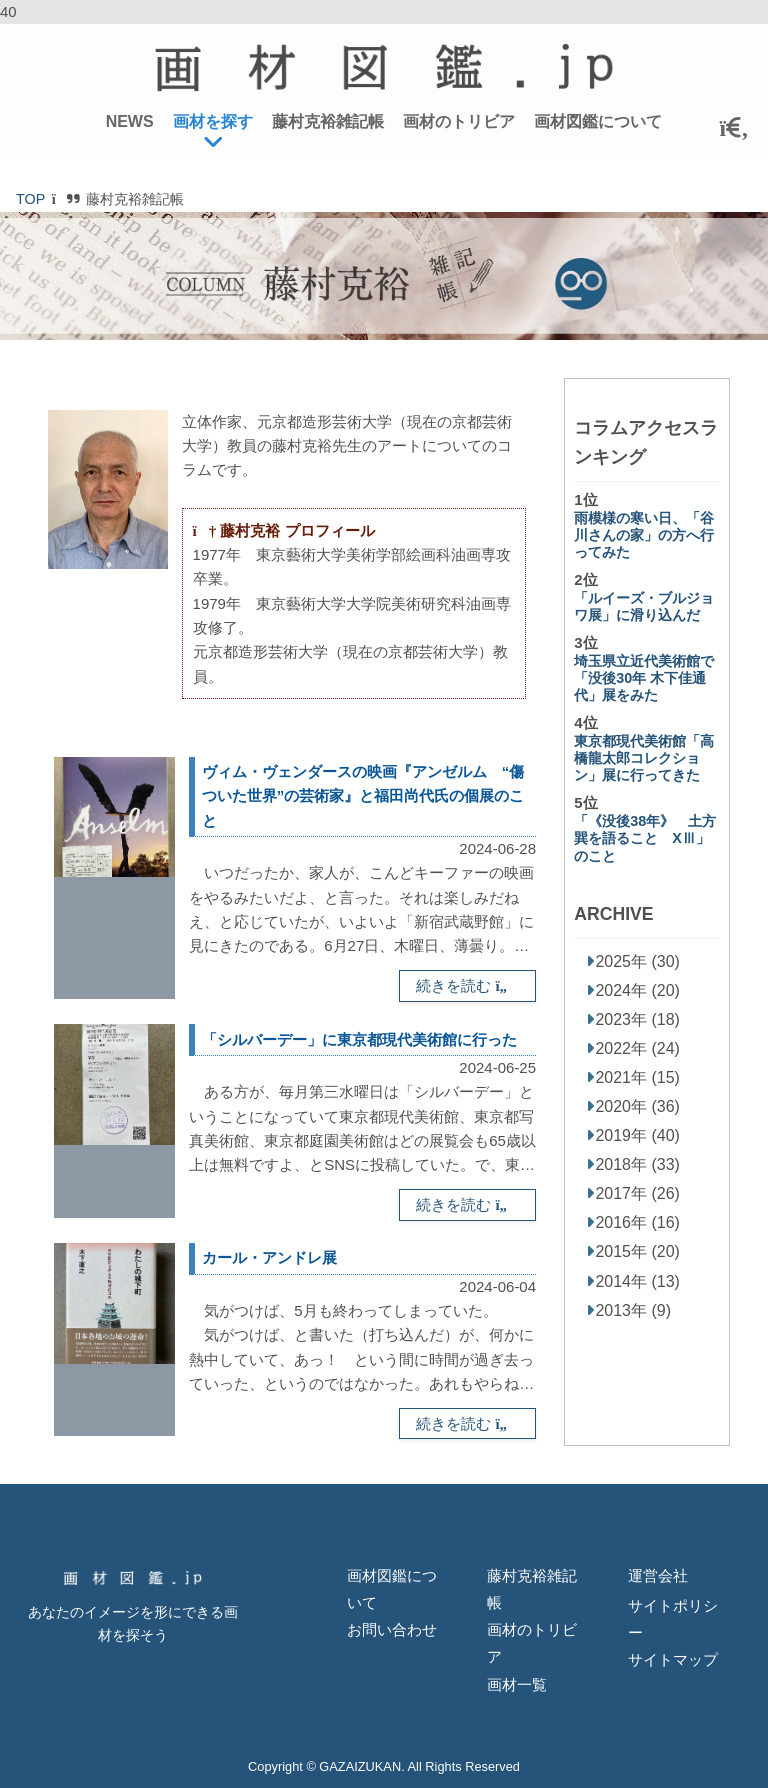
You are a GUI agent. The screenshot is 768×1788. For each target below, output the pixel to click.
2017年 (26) (637, 1193)
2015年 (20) (637, 1251)
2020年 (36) (637, 1106)
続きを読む (467, 985)
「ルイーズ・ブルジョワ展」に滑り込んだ (644, 606)
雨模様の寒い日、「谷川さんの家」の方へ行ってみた (644, 535)
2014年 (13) (637, 1281)
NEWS (130, 121)
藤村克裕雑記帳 (328, 121)
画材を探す (213, 121)
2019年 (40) (637, 1135)
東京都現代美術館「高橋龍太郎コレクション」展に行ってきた (644, 758)
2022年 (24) (637, 1048)
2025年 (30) (637, 961)
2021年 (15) (637, 1077)
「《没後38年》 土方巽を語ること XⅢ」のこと (645, 838)
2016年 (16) (637, 1222)
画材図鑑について (598, 121)
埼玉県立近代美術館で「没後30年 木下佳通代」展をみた (644, 678)
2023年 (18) (637, 1019)
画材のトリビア (459, 121)
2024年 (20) (637, 990)
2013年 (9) (633, 1310)
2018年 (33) (637, 1164)
